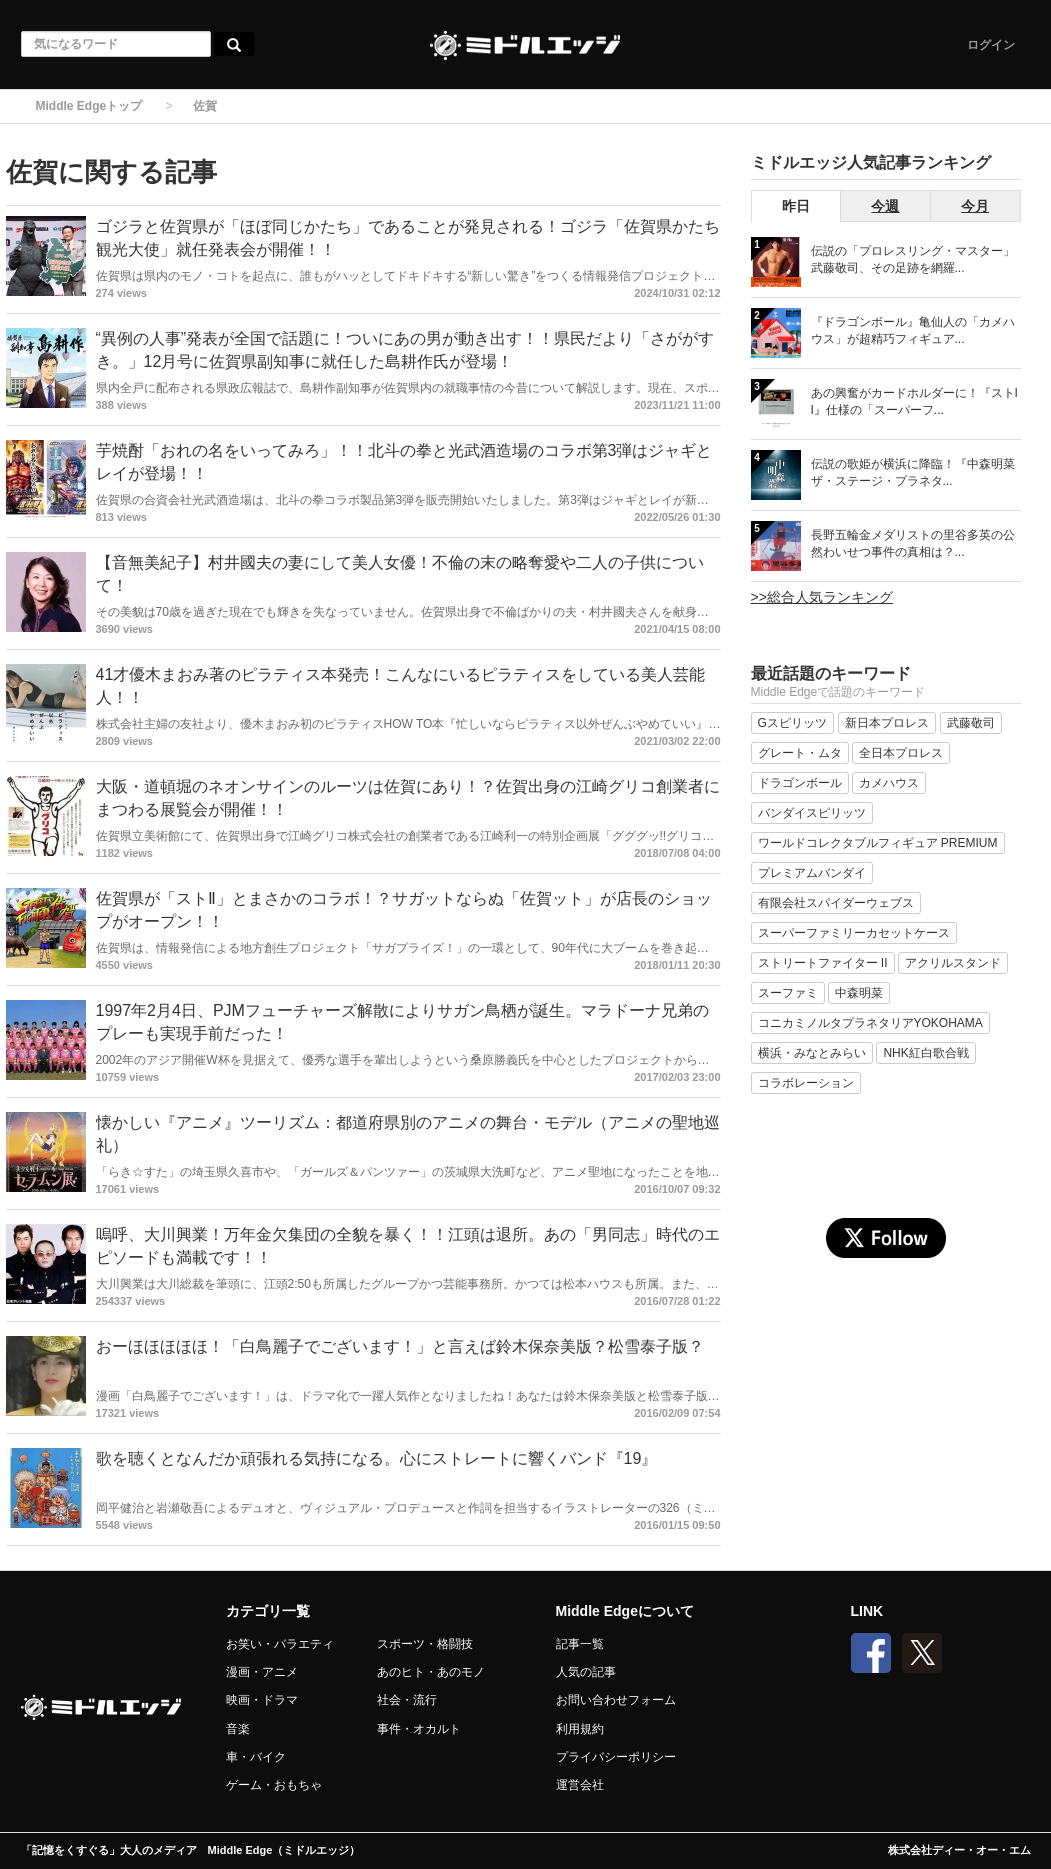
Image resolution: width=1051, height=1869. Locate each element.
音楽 (238, 1729)
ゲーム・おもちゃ (274, 1785)
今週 (885, 206)
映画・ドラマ (262, 1700)
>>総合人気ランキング (822, 597)
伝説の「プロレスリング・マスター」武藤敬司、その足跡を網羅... (913, 259)
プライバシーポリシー (616, 1757)
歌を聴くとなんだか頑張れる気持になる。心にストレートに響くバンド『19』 (377, 1458)
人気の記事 (586, 1672)
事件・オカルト (419, 1729)
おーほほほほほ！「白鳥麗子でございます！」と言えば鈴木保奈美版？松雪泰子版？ (400, 1346)
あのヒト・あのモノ (431, 1672)
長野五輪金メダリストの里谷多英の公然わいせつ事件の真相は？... (913, 543)
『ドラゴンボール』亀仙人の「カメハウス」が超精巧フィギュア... (913, 330)
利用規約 (580, 1729)
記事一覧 (580, 1644)
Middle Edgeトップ (89, 106)
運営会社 (580, 1785)
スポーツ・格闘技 (425, 1644)
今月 (975, 206)
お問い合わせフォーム (616, 1700)
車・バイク (256, 1757)
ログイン (991, 45)
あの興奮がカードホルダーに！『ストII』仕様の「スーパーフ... (914, 401)
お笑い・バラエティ (280, 1644)
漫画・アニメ (262, 1672)
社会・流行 (407, 1700)
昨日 (796, 206)
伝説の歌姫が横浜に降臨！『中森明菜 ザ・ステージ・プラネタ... (913, 472)
